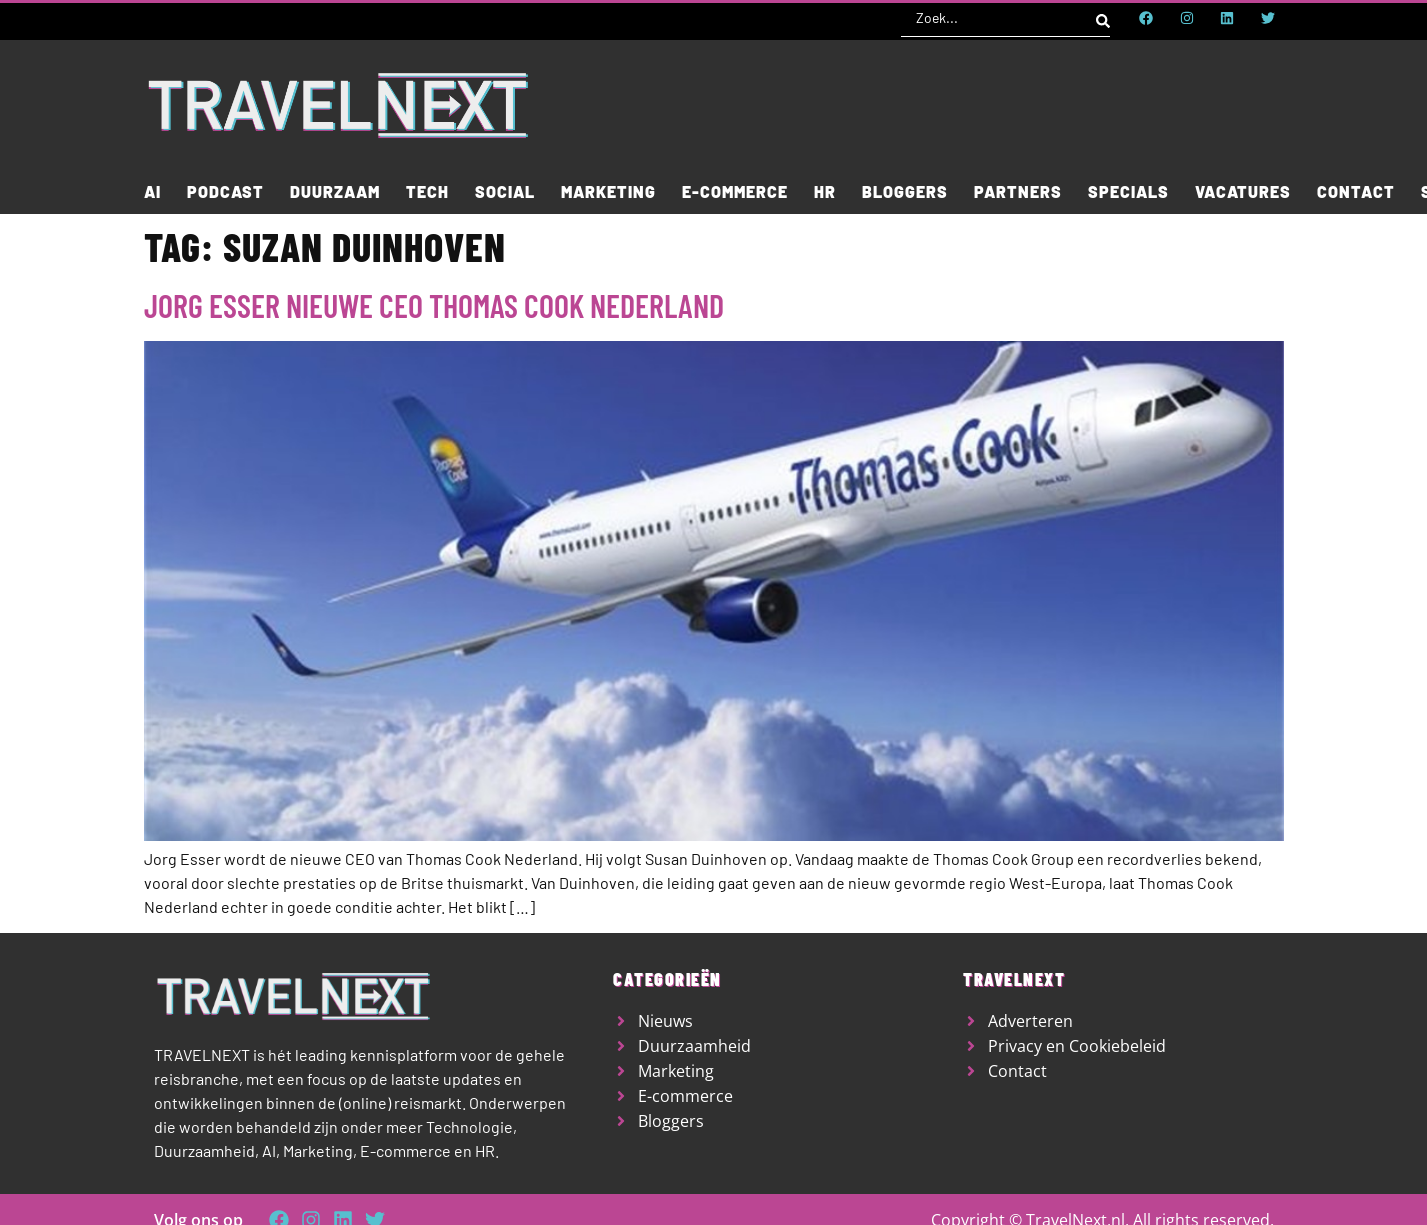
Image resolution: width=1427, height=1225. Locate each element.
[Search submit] (1103, 18)
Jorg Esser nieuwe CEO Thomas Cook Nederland (434, 305)
